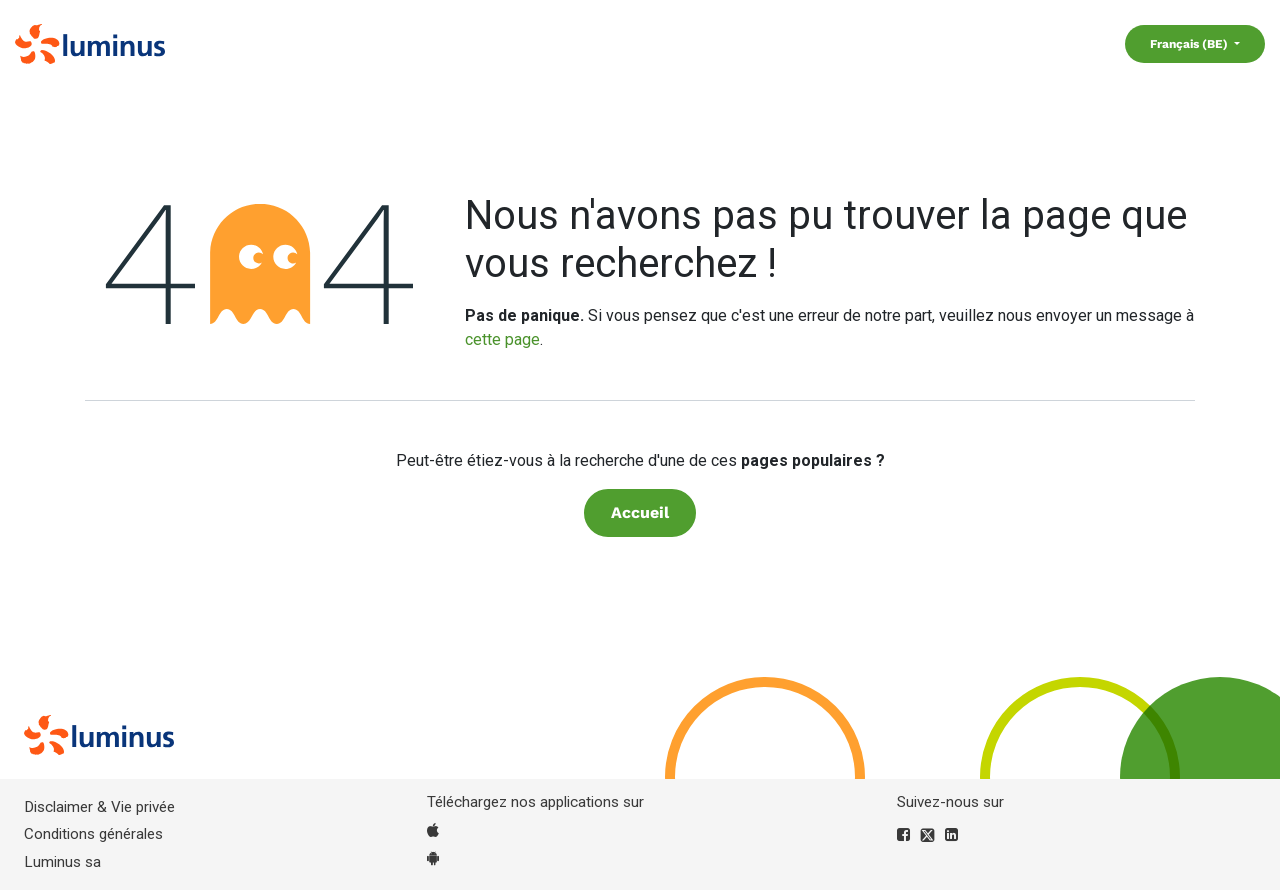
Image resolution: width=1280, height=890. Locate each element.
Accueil (640, 512)
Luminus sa (62, 862)
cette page (502, 339)
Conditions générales (93, 834)
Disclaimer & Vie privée (99, 807)
